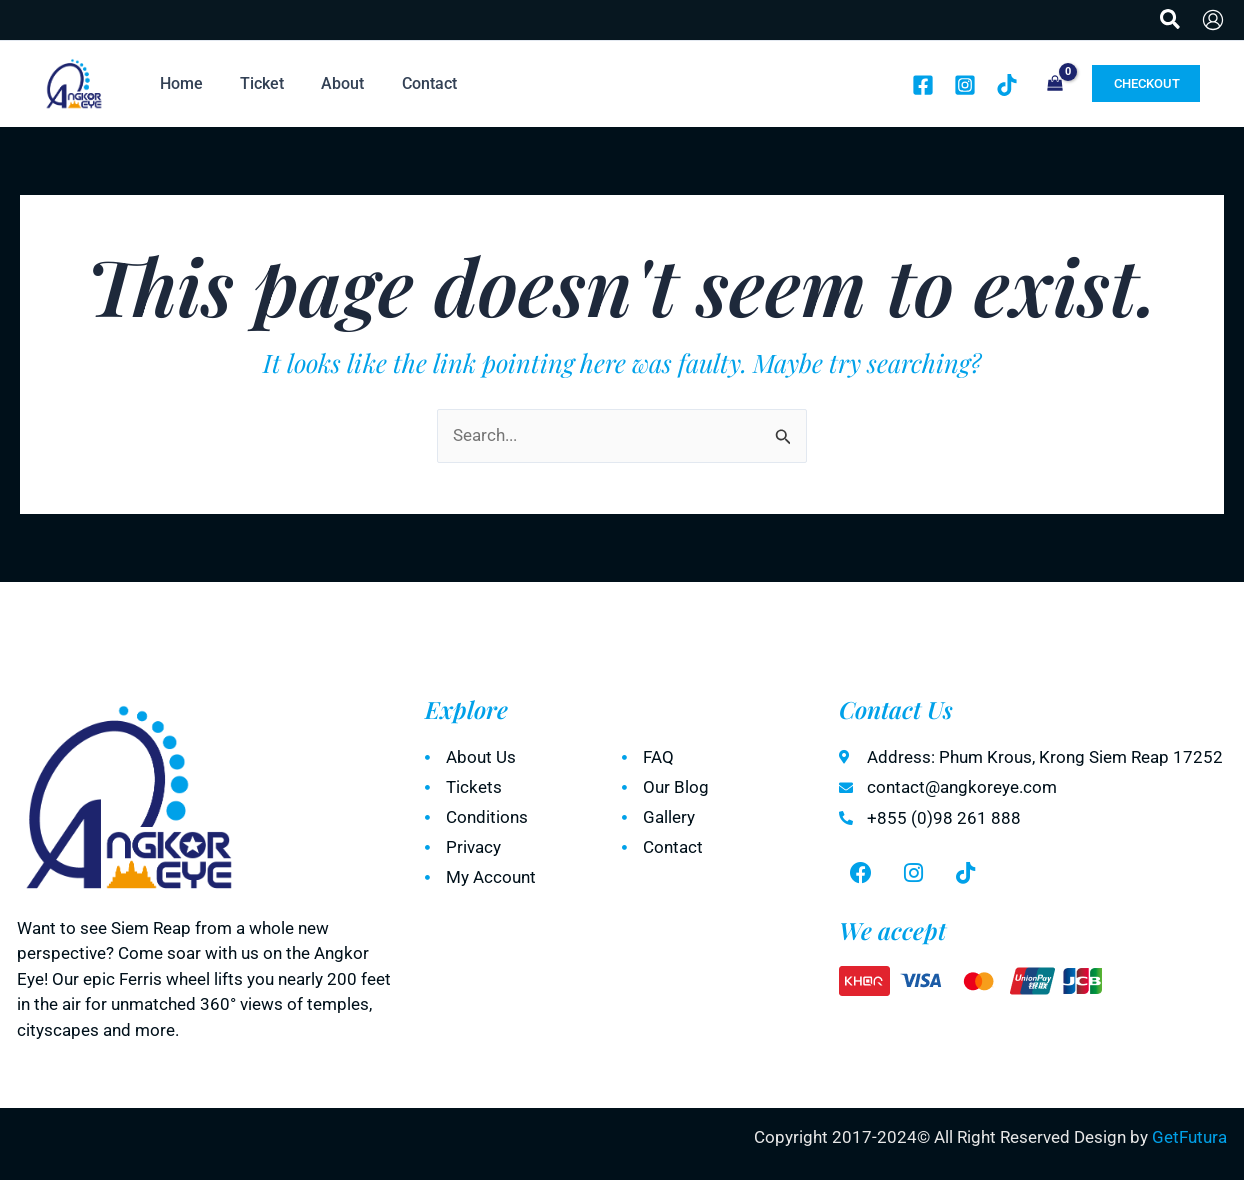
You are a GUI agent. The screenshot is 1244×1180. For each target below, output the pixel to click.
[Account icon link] (1213, 20)
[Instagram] (965, 85)
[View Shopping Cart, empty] (1055, 84)
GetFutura (1189, 1137)
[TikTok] (1007, 85)
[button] (1171, 20)
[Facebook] (923, 85)
